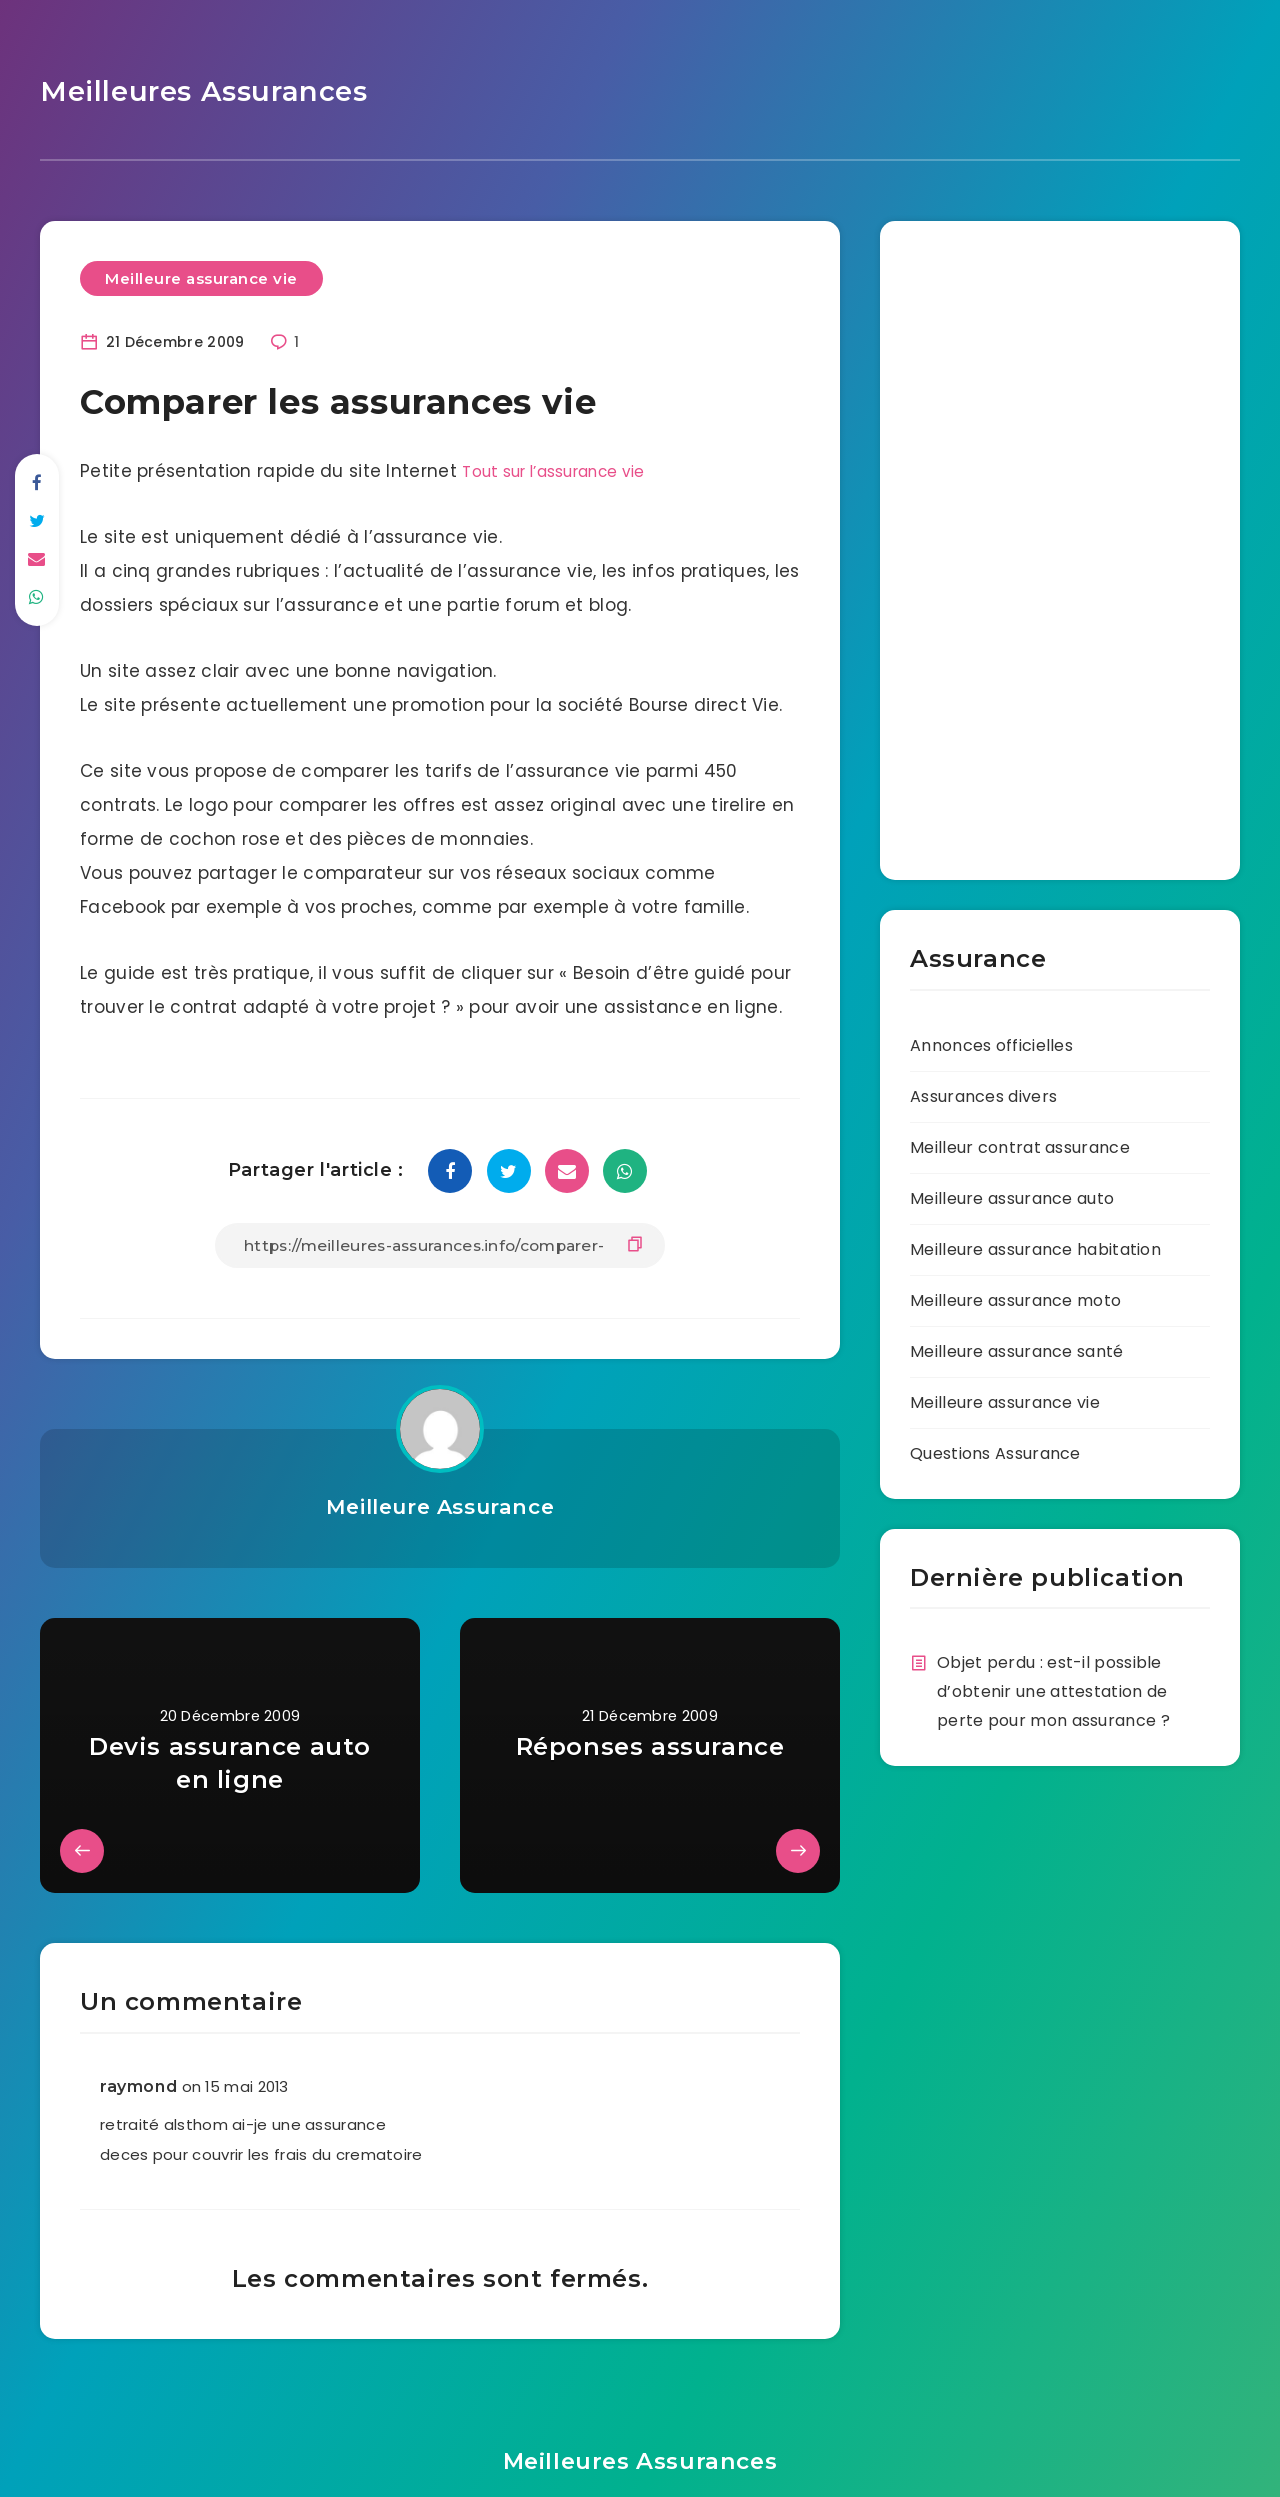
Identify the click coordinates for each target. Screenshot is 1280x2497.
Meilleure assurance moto (1015, 1294)
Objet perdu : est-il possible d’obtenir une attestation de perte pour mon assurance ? (1053, 1685)
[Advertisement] (970, 536)
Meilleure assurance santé (1017, 1345)
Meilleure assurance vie (201, 272)
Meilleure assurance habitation (1035, 1243)
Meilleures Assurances (186, 88)
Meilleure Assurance (439, 1500)
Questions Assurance (995, 1447)
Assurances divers (983, 1090)
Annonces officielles (991, 1039)
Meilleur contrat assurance (1020, 1141)
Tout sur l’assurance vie (568, 466)
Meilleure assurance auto (1012, 1192)
